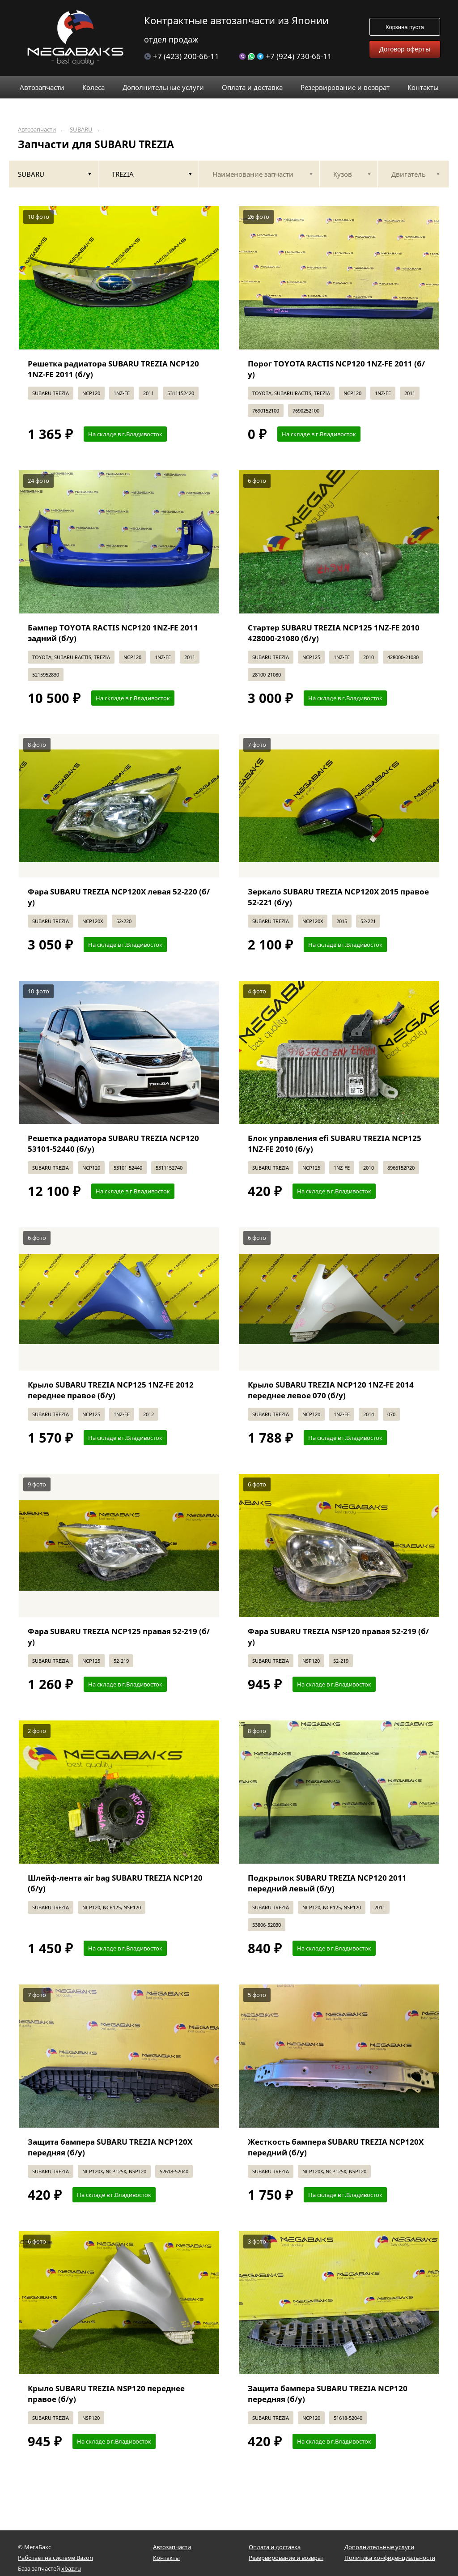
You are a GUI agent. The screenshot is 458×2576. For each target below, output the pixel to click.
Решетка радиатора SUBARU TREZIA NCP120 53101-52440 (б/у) (113, 1143)
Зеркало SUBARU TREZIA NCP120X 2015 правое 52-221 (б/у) (338, 896)
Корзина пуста (405, 27)
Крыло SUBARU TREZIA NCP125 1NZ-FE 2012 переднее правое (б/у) (111, 1390)
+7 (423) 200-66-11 (181, 56)
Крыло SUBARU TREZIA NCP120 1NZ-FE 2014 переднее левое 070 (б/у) (331, 1390)
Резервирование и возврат (286, 2558)
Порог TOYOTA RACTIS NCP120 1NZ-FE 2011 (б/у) (336, 368)
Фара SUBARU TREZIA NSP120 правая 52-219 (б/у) (338, 1636)
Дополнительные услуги (379, 2547)
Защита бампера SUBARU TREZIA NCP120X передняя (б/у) (110, 2147)
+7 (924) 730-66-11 (285, 56)
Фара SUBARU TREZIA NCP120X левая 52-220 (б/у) (119, 896)
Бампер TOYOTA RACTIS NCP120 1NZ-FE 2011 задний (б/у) (113, 632)
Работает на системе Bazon (55, 2558)
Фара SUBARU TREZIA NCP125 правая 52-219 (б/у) (119, 1636)
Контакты (166, 2558)
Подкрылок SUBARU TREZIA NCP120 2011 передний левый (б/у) (327, 1883)
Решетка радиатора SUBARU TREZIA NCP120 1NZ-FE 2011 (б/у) (113, 368)
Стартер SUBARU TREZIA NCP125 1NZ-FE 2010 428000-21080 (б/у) (334, 632)
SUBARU (81, 129)
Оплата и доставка (275, 2547)
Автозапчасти (37, 129)
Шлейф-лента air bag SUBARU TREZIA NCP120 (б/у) (115, 1883)
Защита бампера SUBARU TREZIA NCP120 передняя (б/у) (327, 2393)
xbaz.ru (71, 2568)
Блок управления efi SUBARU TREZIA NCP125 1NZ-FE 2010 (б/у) (334, 1143)
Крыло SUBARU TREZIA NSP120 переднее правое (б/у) (106, 2393)
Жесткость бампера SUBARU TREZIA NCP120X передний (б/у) (336, 2147)
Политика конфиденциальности (389, 2558)
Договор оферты (404, 49)
